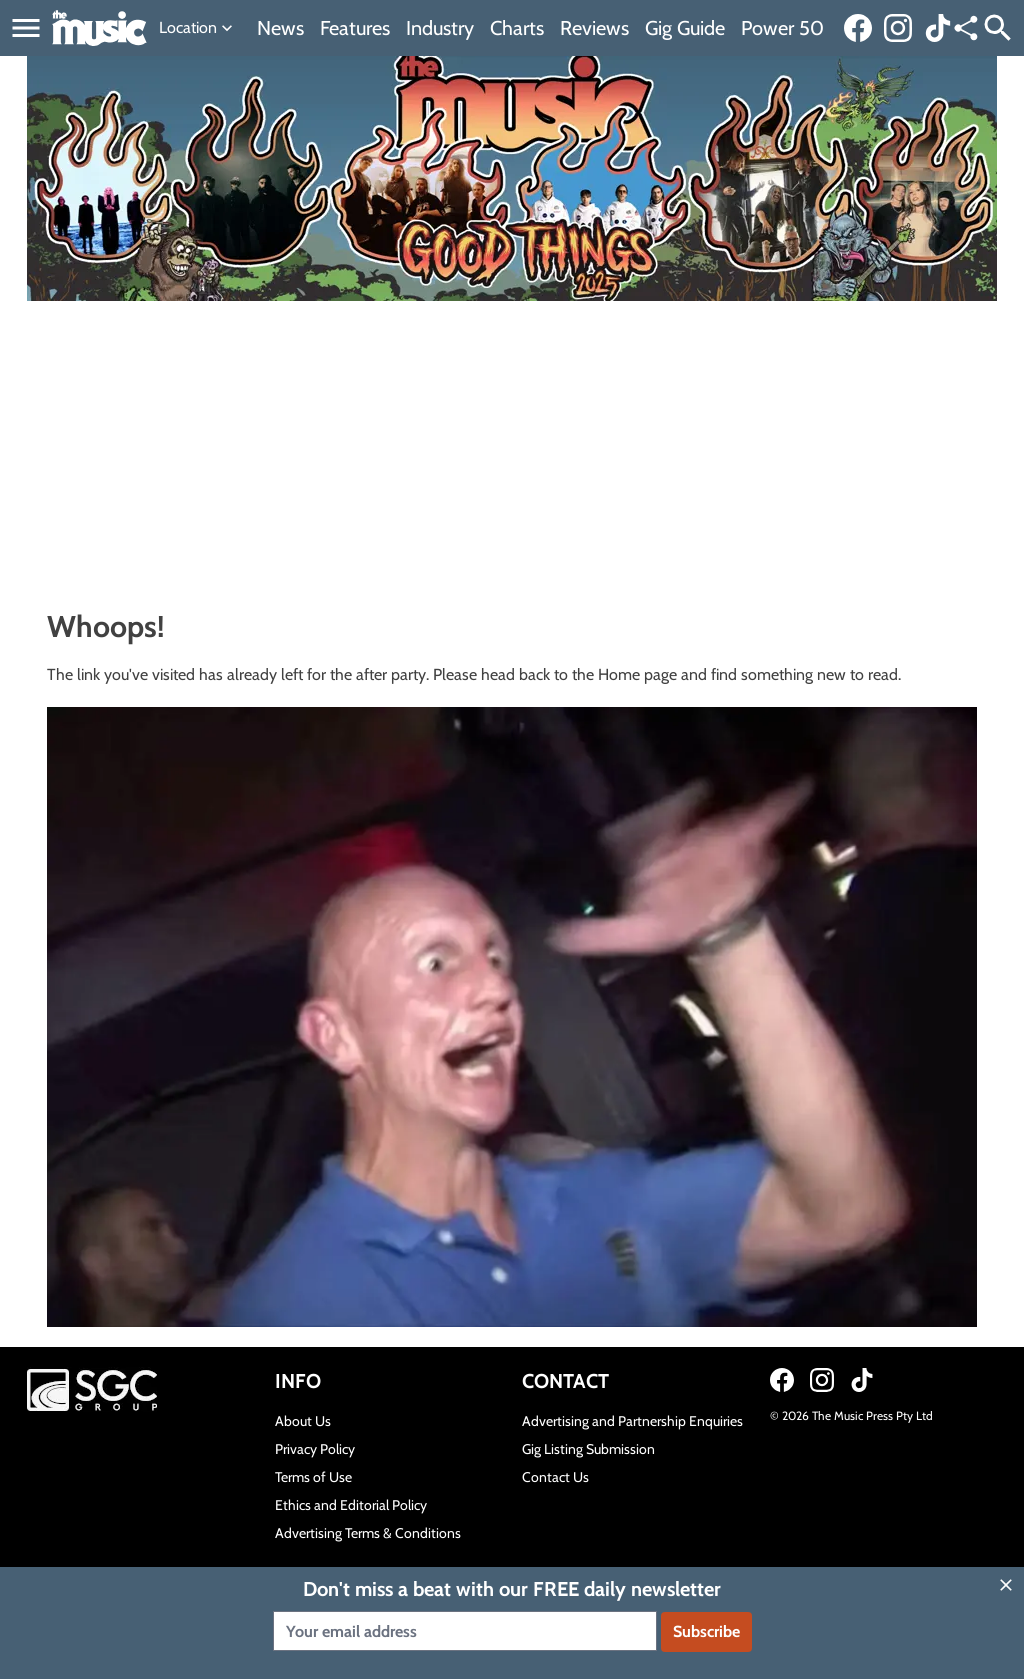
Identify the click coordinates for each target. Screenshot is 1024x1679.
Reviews (594, 28)
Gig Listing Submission (588, 1449)
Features (355, 28)
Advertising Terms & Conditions (368, 1533)
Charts (517, 28)
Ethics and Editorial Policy (351, 1505)
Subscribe (706, 1631)
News (280, 28)
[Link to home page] (99, 28)
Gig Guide (685, 28)
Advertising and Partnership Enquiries (632, 1421)
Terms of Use (313, 1477)
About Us (303, 1421)
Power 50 (782, 28)
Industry (440, 28)
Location (198, 28)
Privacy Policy (315, 1449)
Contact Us (555, 1477)
